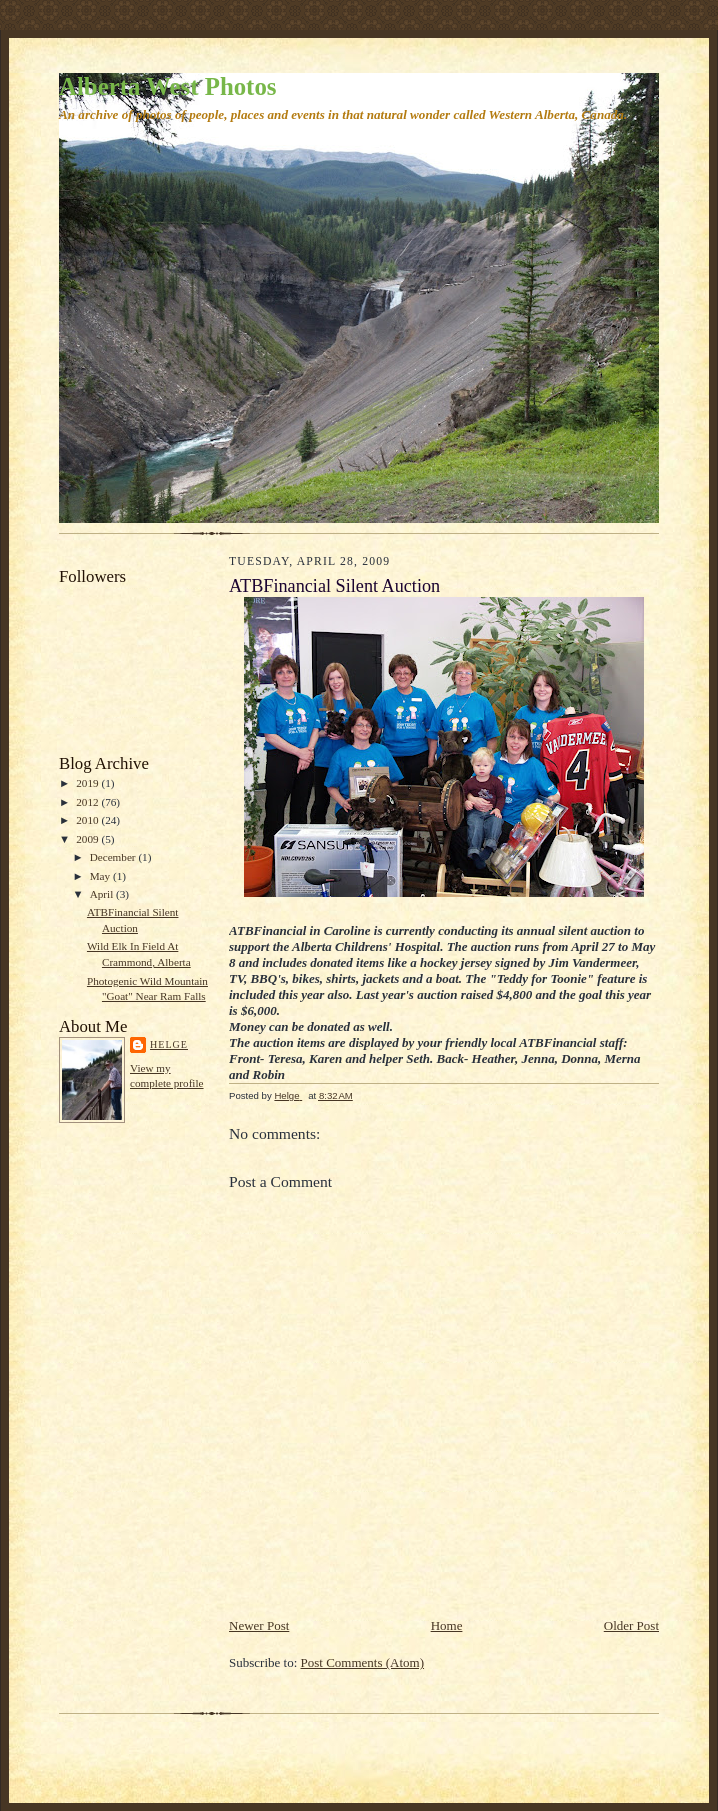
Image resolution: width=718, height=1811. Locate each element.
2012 (88, 802)
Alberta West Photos (167, 86)
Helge (169, 1044)
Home (447, 1625)
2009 (88, 839)
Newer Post (259, 1625)
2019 (88, 783)
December (114, 857)
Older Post (631, 1625)
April (103, 894)
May (101, 876)
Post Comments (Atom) (363, 1662)
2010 (88, 820)
